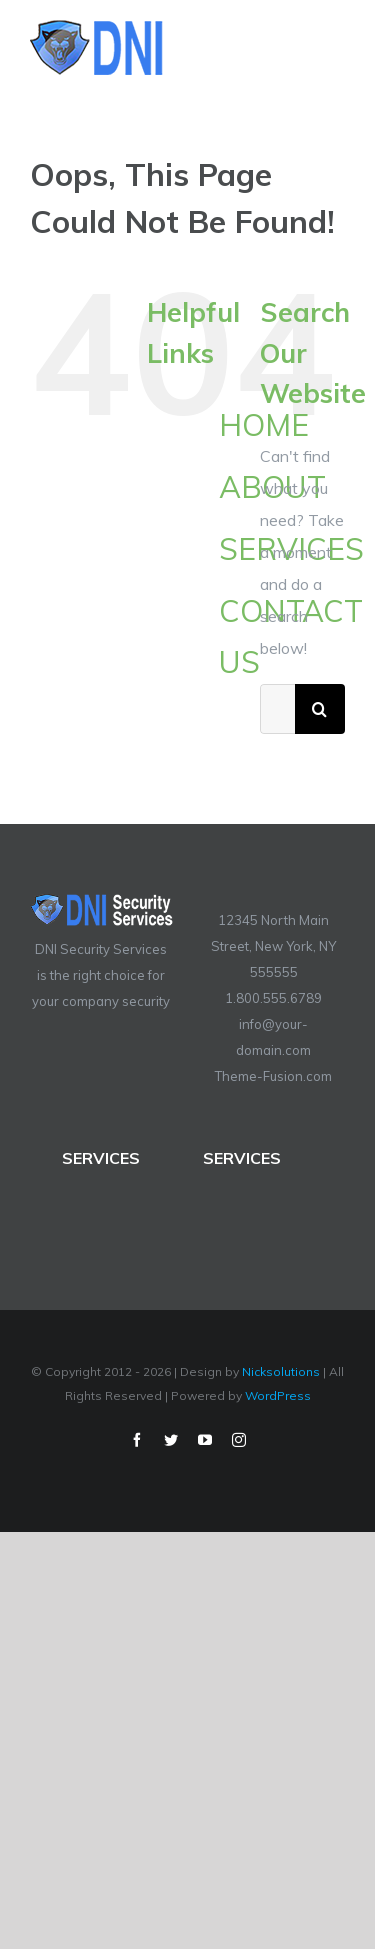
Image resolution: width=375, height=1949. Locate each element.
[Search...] (277, 709)
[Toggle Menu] (332, 48)
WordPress (278, 1395)
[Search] (320, 709)
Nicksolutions (281, 1371)
